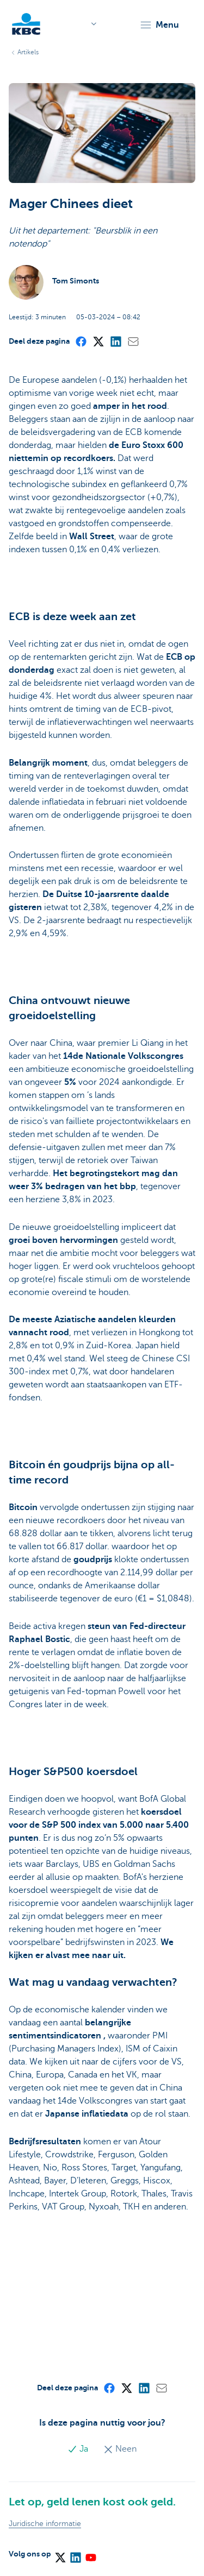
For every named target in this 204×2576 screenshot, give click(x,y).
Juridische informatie (45, 2524)
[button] (159, 25)
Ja (78, 2449)
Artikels (28, 52)
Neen (120, 2449)
